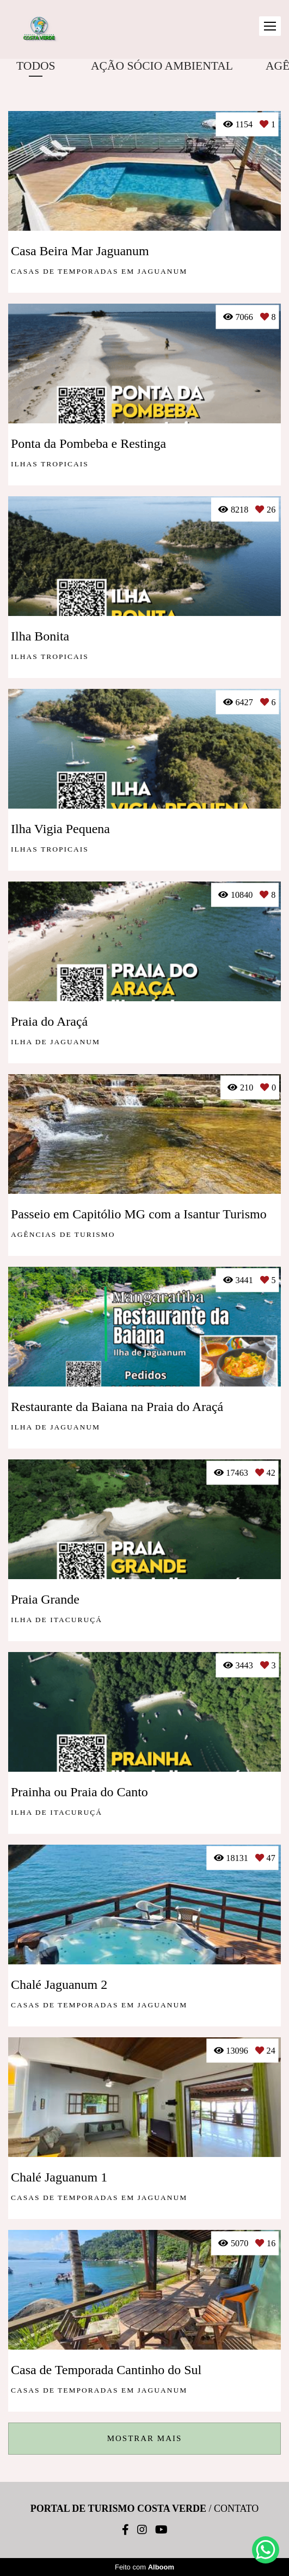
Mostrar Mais (144, 2438)
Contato (236, 2508)
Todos (36, 65)
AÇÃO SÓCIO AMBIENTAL (162, 65)
